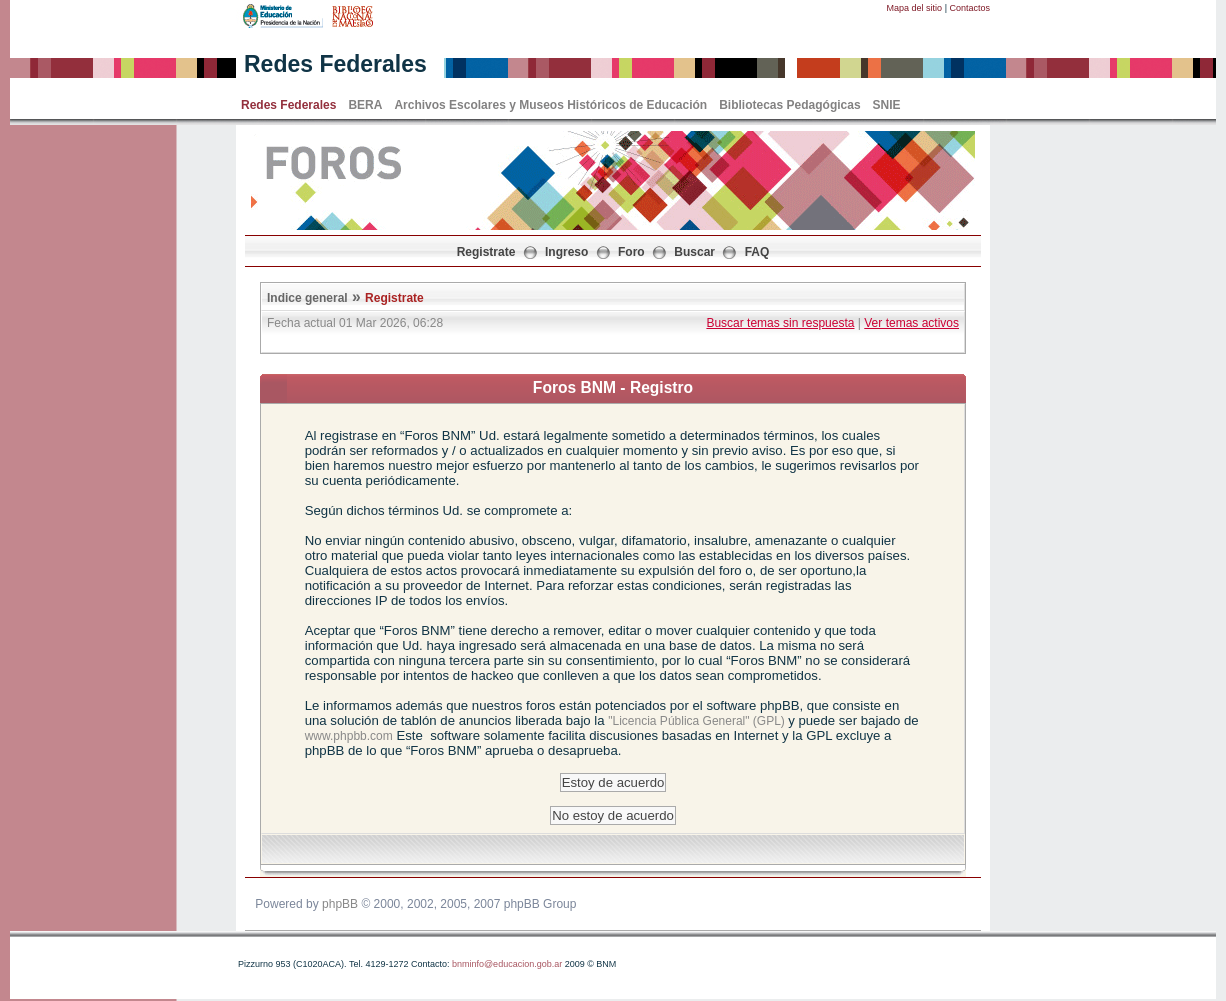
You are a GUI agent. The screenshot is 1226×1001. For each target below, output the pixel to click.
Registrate (486, 252)
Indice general (307, 298)
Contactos (969, 8)
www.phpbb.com (349, 736)
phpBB (340, 904)
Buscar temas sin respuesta (780, 323)
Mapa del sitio (915, 8)
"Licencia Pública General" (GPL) (698, 721)
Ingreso (566, 252)
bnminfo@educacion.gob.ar (507, 964)
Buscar (694, 252)
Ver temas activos (911, 323)
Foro (631, 252)
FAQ (757, 252)
